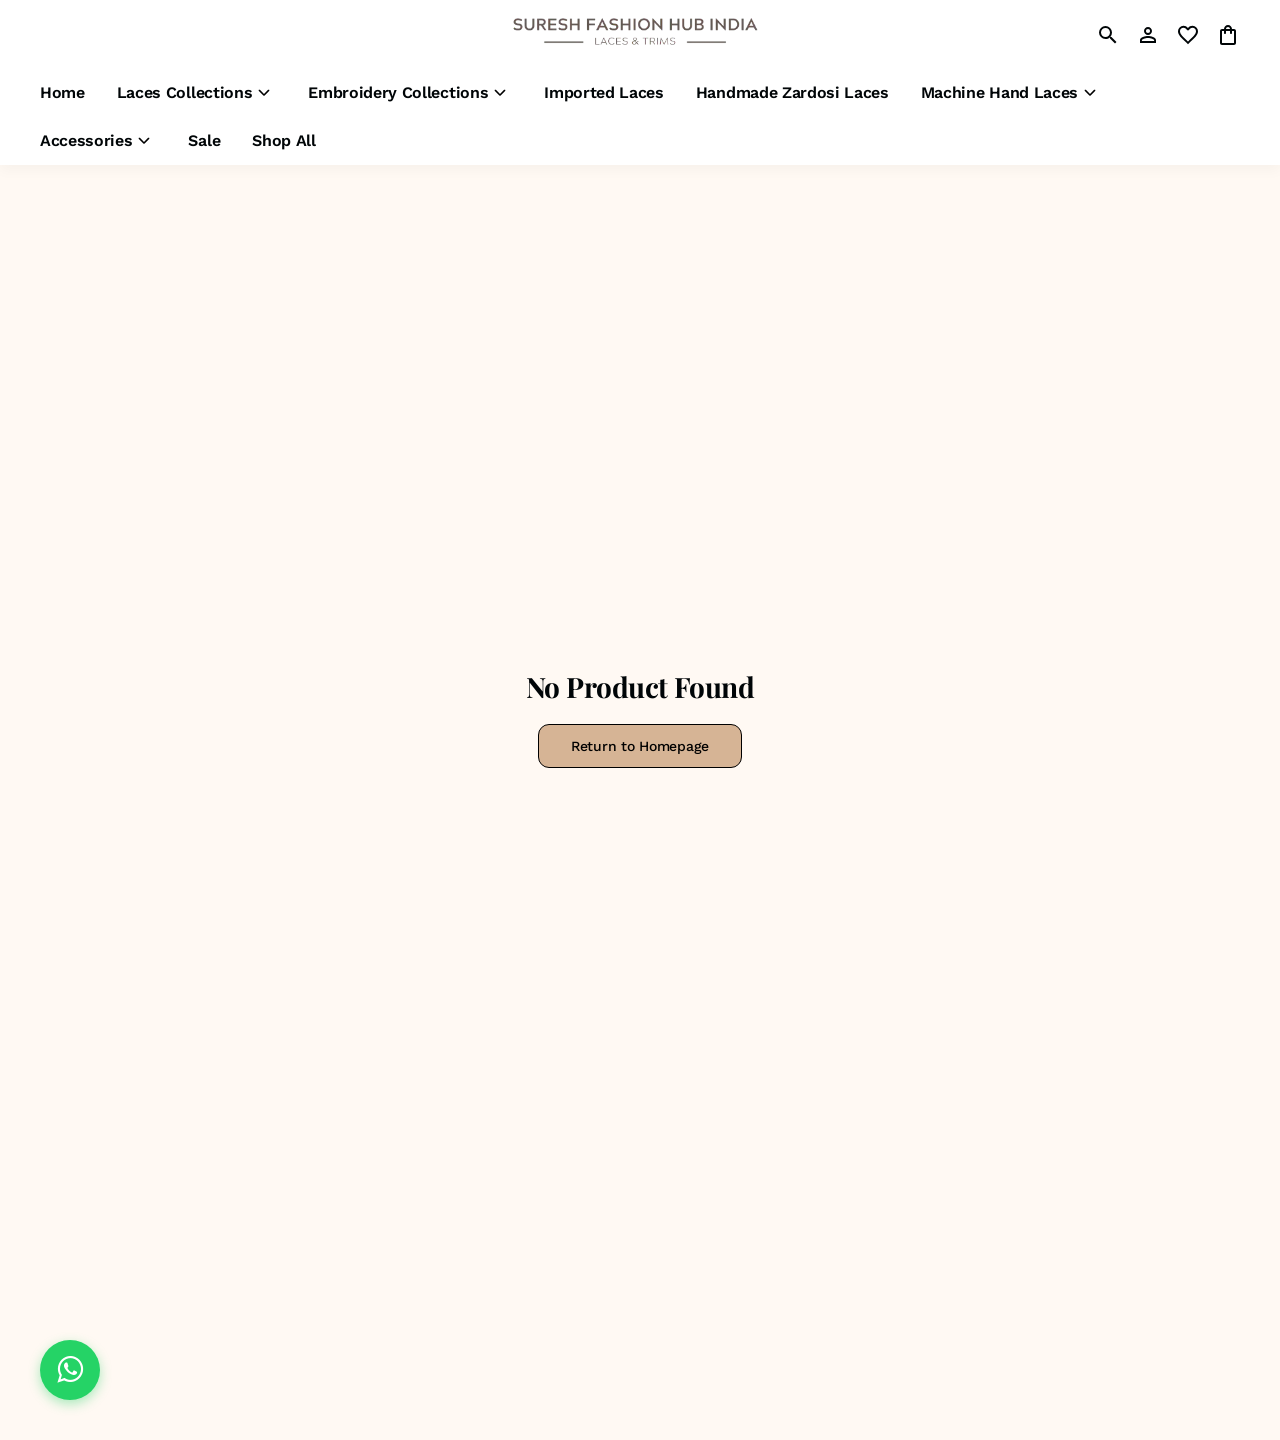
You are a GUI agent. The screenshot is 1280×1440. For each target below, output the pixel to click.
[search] (1108, 35)
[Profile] (1148, 35)
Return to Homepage (640, 746)
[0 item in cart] (1228, 35)
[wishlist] (1188, 35)
